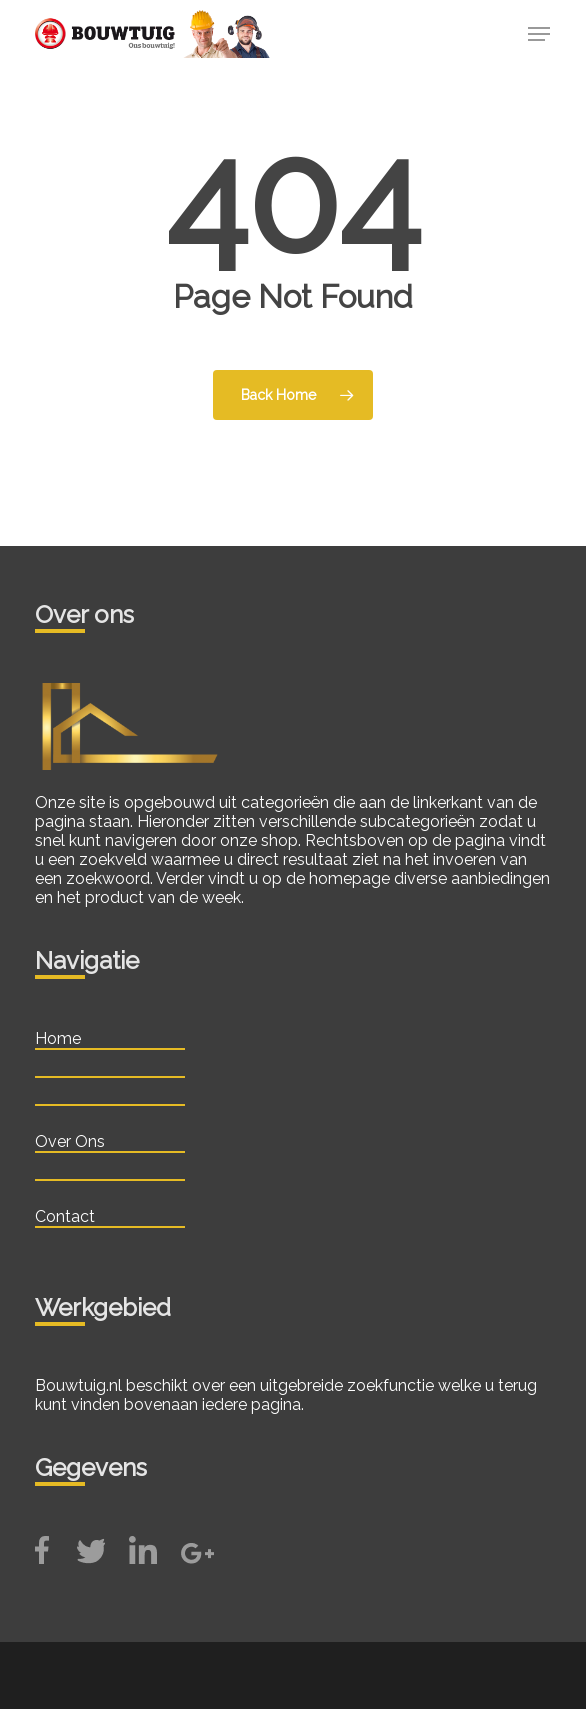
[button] (539, 34)
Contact (65, 1216)
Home (58, 1038)
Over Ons (70, 1141)
